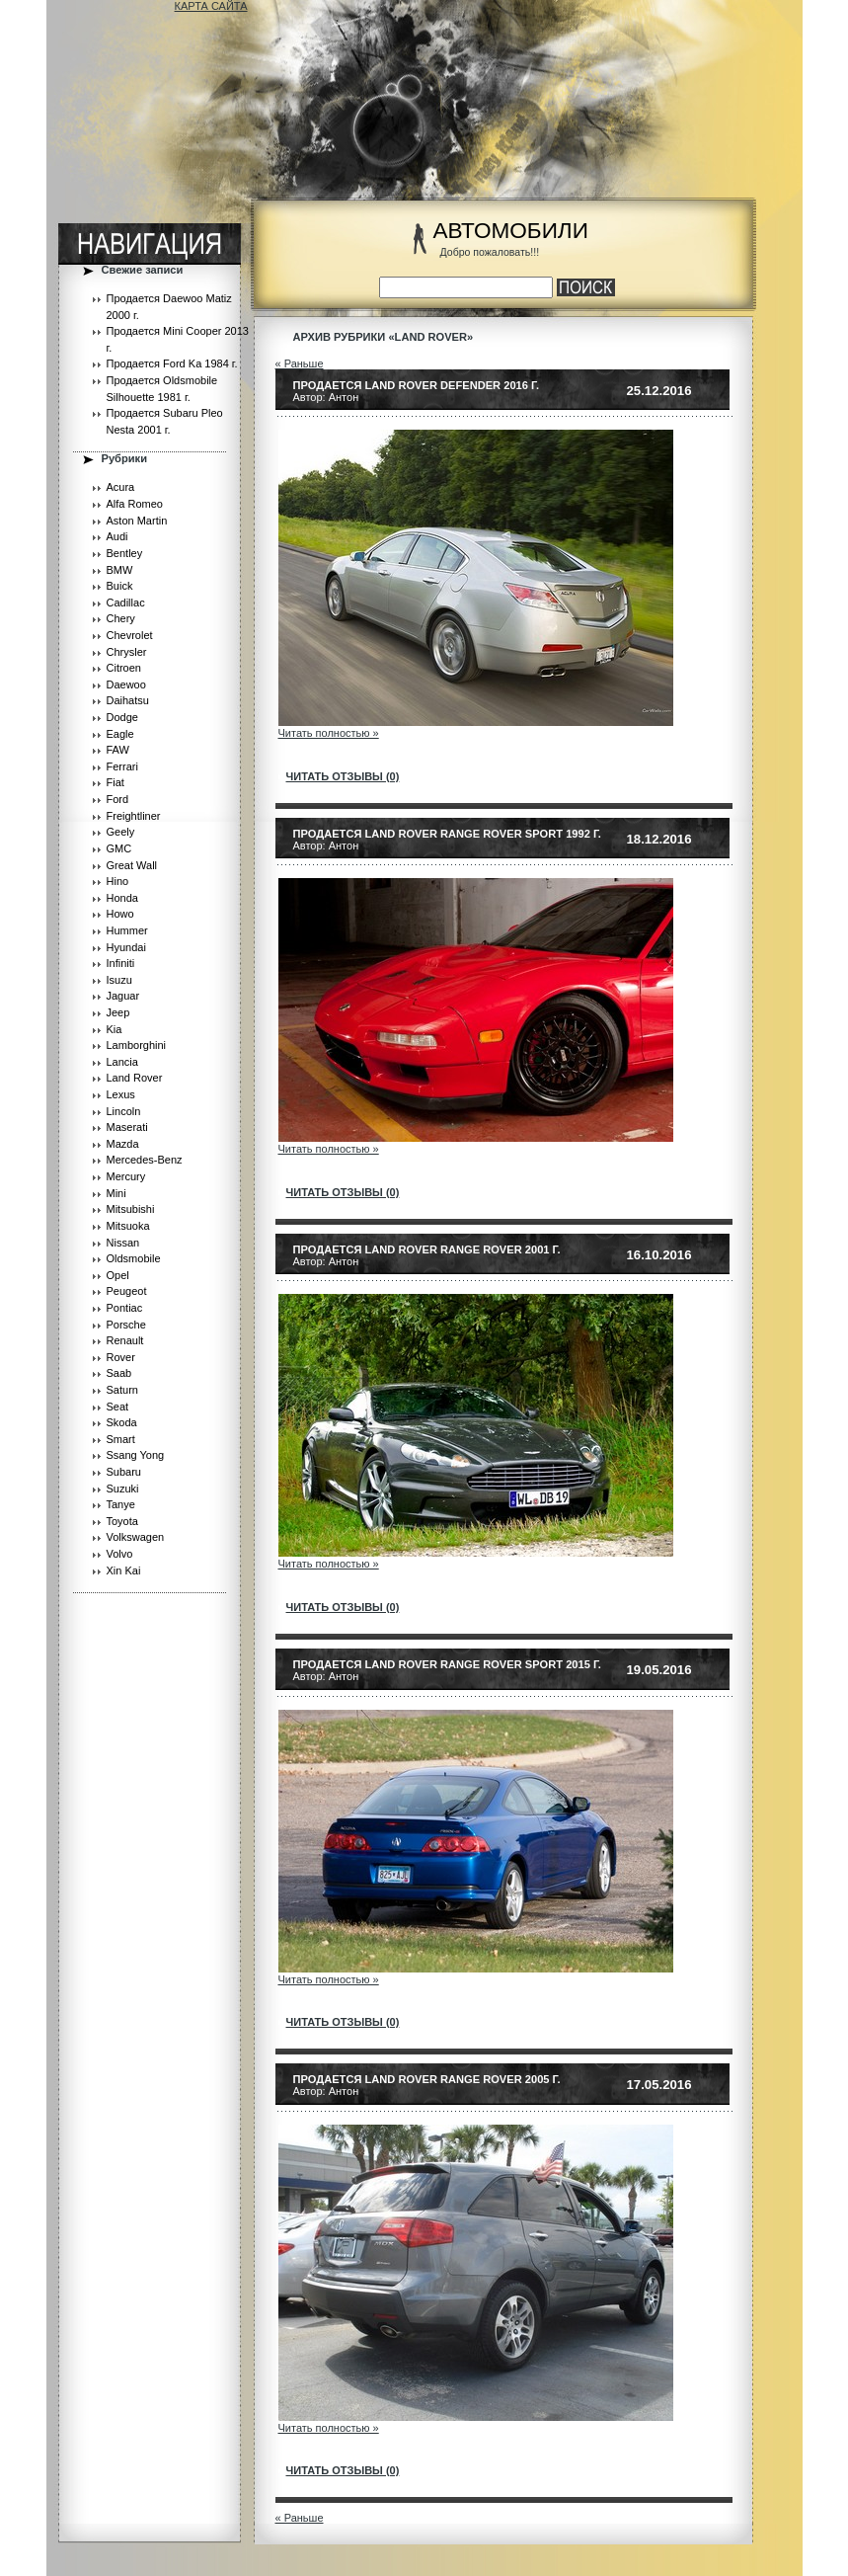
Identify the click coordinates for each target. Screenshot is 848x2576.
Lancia (122, 1062)
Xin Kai (124, 1570)
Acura (121, 487)
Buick (120, 586)
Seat (118, 1406)
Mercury (126, 1176)
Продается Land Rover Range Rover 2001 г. (427, 1249)
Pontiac (125, 1308)
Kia (114, 1029)
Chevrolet (130, 635)
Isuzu (119, 980)
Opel (118, 1275)
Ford (118, 799)
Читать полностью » (328, 733)
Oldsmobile (134, 1258)
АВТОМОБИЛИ (510, 230)
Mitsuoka (128, 1226)
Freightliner (134, 816)
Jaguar (123, 996)
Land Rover (135, 1078)
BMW (120, 570)
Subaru (124, 1472)
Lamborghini (137, 1045)
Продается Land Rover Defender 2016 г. (416, 385)
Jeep (118, 1012)
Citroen (124, 668)
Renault (125, 1340)
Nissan (123, 1242)
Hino (118, 881)
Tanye (121, 1504)
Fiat (115, 782)
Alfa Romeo (135, 504)
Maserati (127, 1127)
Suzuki (123, 1488)
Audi (117, 536)
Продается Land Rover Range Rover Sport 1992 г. (447, 834)
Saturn (122, 1390)
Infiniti (121, 963)
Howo (120, 914)
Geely (121, 832)
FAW (118, 750)
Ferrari (122, 766)
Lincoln (124, 1111)
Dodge (122, 717)
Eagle (120, 734)
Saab (119, 1373)
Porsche (126, 1324)
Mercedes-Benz (145, 1160)
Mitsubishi (131, 1209)
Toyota (122, 1521)
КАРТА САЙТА (211, 6)
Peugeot (127, 1291)
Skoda (122, 1422)
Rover (121, 1357)
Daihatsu (128, 700)
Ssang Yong (136, 1455)
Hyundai (126, 947)
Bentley (125, 553)
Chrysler (127, 652)
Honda (122, 898)
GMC (119, 848)
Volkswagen (136, 1537)
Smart (121, 1439)
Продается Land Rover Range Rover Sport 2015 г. (447, 1664)
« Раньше (299, 363)
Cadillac (126, 602)
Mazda (123, 1144)
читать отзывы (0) (343, 776)
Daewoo (126, 684)
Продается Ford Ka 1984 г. (172, 363)
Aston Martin (137, 520)
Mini (116, 1193)
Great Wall (132, 865)
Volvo (120, 1554)
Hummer (127, 930)
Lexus (121, 1094)
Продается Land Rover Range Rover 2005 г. (427, 2079)
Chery (121, 618)
